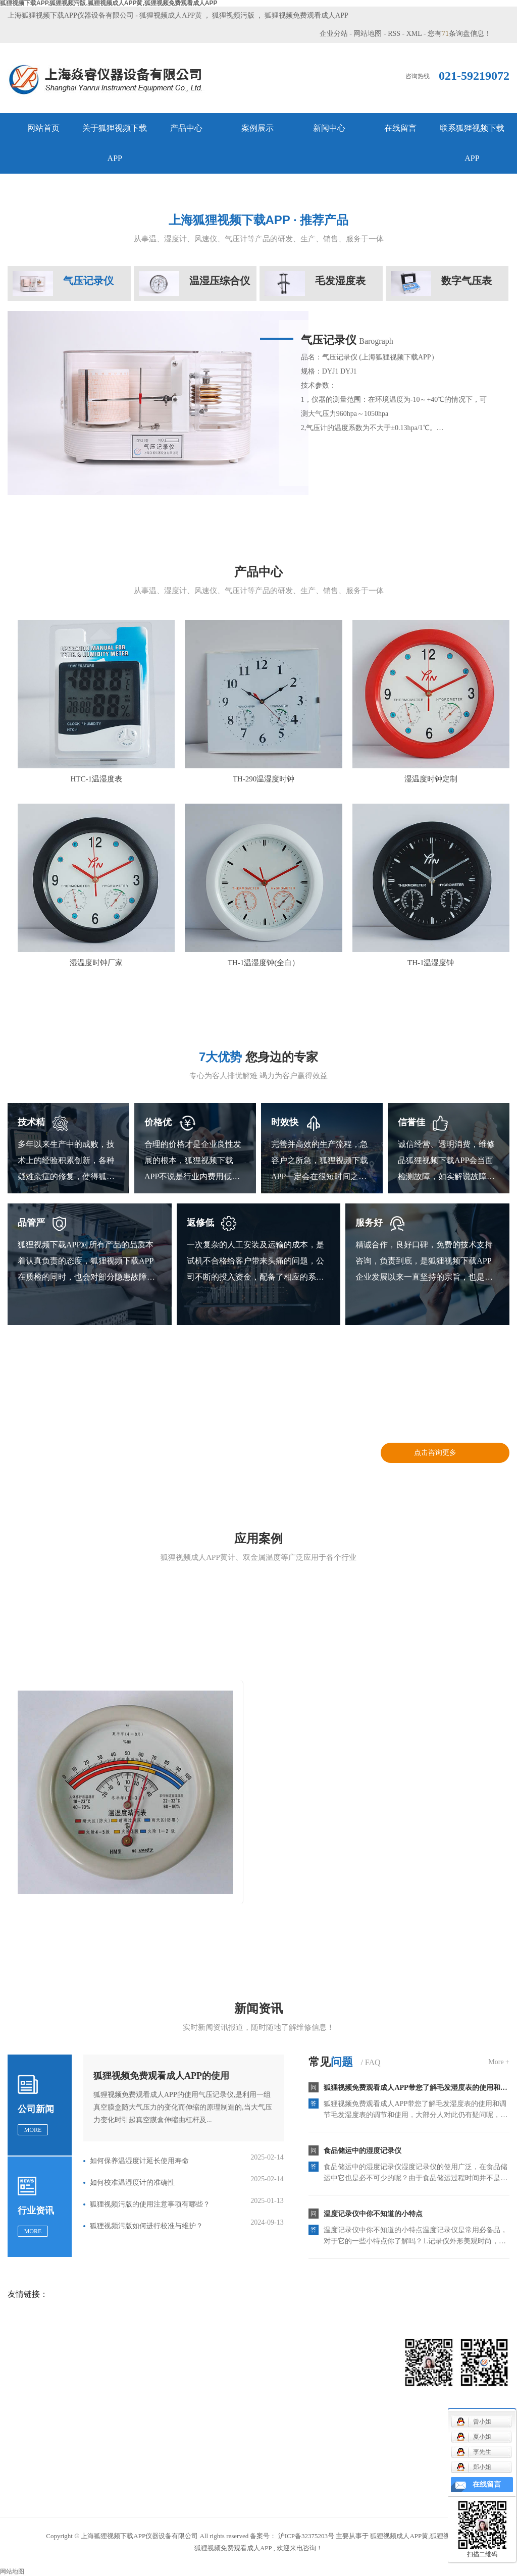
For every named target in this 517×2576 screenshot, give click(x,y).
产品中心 (186, 128)
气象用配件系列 (117, 2421)
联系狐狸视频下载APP (472, 143)
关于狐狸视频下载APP (114, 143)
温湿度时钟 (110, 2481)
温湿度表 (107, 2466)
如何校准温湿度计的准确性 (132, 2182)
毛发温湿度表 (114, 2405)
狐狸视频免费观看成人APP (306, 15)
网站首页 (43, 128)
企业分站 (334, 33)
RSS (394, 33)
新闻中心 (329, 128)
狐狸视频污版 (233, 15)
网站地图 (367, 33)
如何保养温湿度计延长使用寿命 (139, 2161)
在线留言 (400, 128)
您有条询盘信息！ (459, 33)
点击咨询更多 (435, 1452)
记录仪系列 (110, 2390)
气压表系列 (110, 2436)
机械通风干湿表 (117, 2375)
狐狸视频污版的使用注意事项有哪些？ (150, 2204)
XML (414, 33)
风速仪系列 (110, 2360)
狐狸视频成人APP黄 (170, 15)
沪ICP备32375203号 (306, 2536)
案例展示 (257, 128)
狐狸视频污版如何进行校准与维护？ (146, 2226)
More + (498, 2062)
